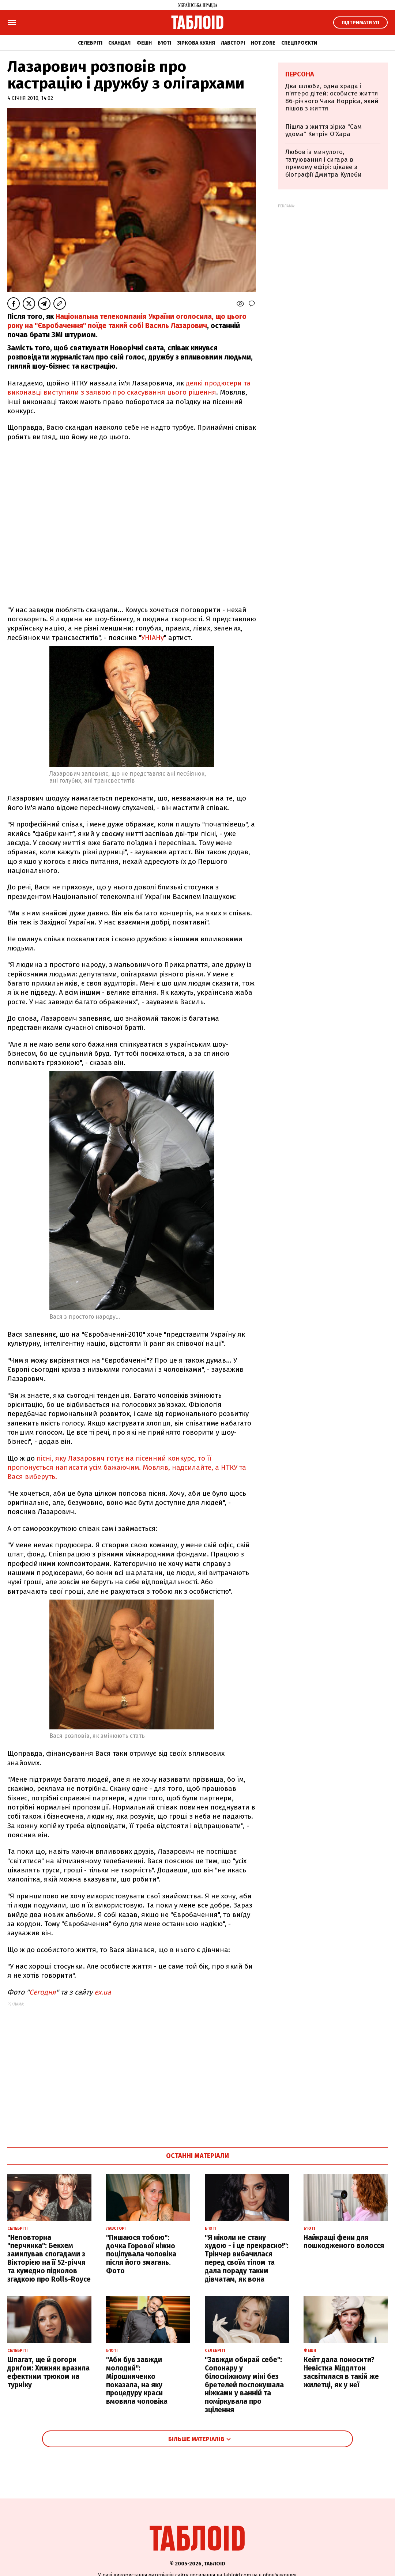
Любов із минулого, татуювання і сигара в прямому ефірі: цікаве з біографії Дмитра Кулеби (323, 163)
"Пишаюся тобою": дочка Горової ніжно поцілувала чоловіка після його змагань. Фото (141, 2254)
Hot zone (263, 43)
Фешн (144, 43)
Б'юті (164, 43)
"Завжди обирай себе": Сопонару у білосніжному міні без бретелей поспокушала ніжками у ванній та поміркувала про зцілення (244, 2384)
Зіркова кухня (196, 43)
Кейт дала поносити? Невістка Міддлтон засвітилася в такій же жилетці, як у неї (341, 2372)
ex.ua (102, 1992)
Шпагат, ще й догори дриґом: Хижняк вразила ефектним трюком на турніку (48, 2372)
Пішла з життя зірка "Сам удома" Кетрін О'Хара (323, 130)
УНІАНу (152, 637)
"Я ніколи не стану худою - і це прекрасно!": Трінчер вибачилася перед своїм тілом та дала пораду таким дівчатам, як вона (247, 2258)
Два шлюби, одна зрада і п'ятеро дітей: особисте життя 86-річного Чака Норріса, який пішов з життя (332, 97)
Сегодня (42, 1992)
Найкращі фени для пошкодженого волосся (344, 2241)
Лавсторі (233, 43)
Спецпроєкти (299, 43)
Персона (299, 74)
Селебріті (90, 43)
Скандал (119, 43)
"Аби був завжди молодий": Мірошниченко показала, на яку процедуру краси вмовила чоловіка (137, 2380)
